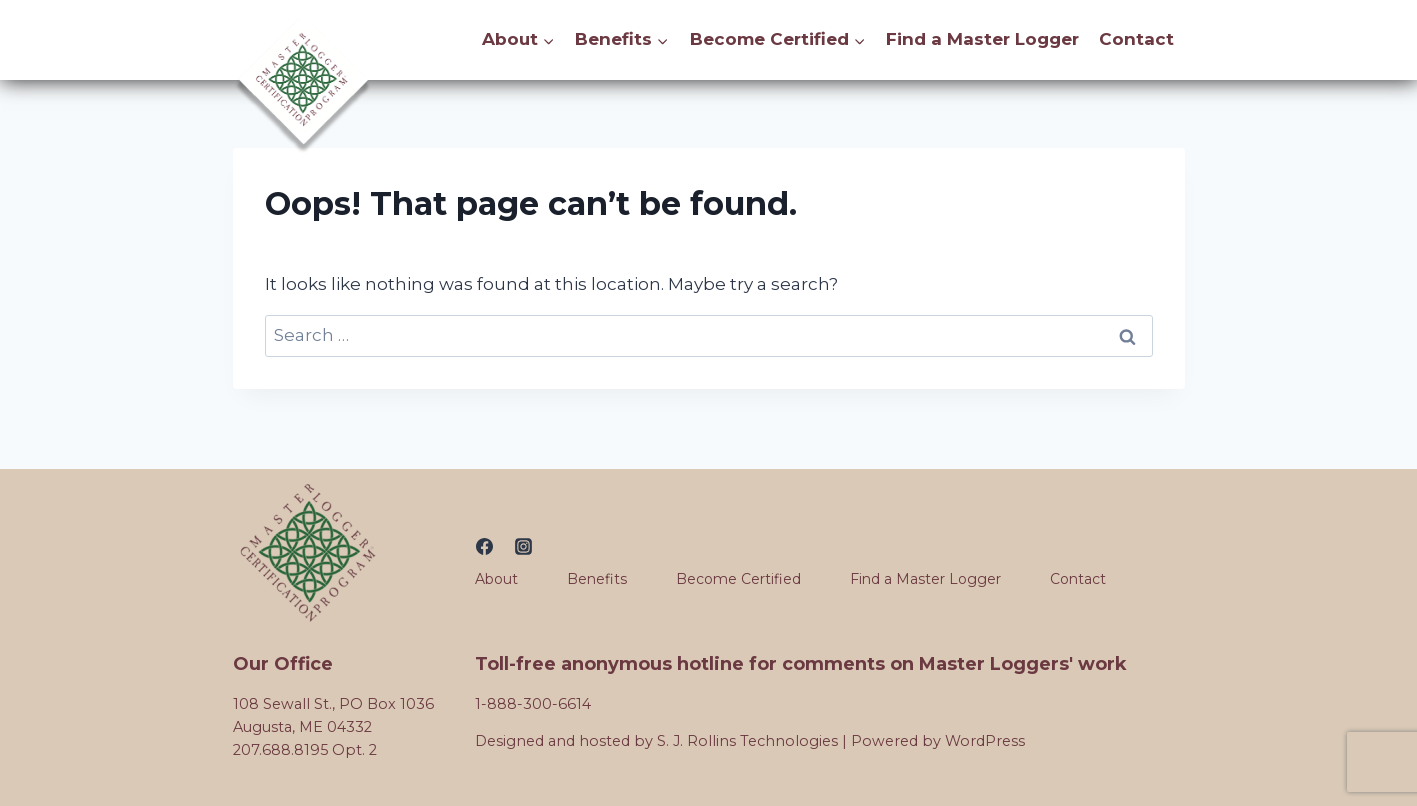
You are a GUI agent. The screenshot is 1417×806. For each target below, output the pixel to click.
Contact (1136, 39)
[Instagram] (523, 546)
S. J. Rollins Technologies (747, 741)
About (496, 579)
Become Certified (738, 579)
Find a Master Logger (982, 39)
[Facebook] (484, 546)
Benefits (597, 579)
